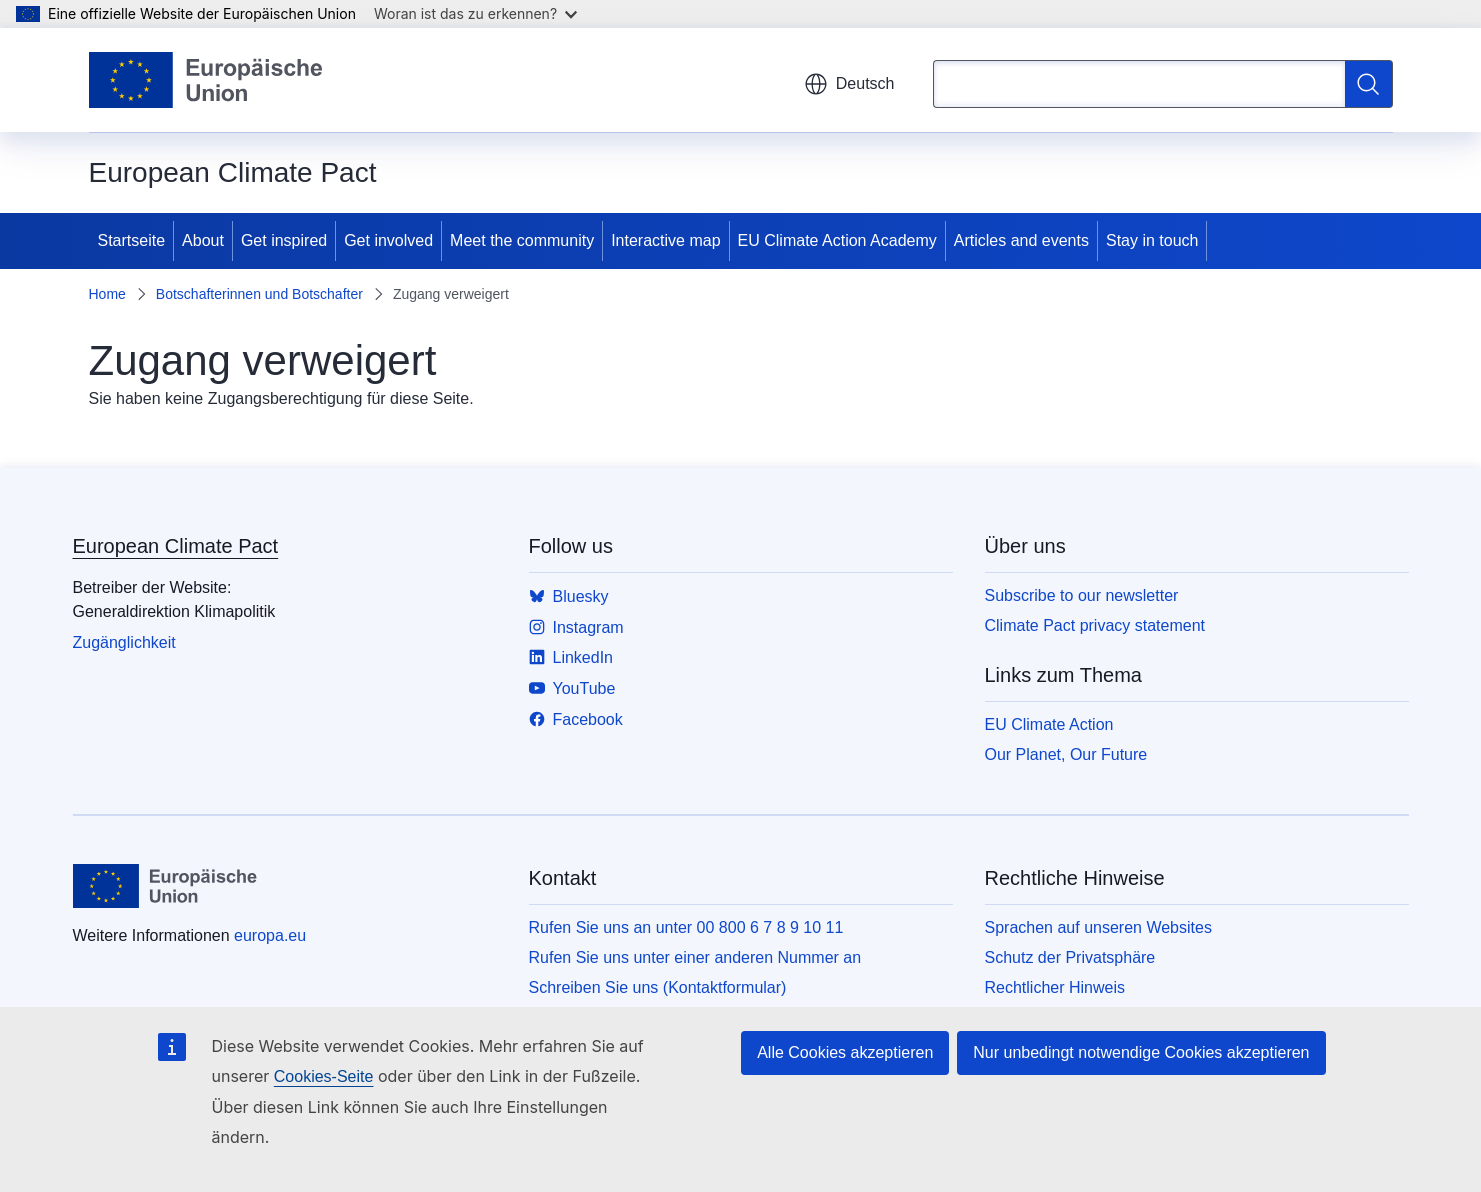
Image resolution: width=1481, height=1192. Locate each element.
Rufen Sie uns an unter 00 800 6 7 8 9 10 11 (686, 927)
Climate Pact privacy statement (1095, 625)
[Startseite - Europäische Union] (207, 80)
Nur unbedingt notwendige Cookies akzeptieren (1141, 1052)
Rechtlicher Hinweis (1055, 987)
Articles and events (1021, 240)
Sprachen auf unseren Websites (1098, 927)
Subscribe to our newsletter (1082, 595)
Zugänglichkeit (124, 642)
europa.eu (270, 935)
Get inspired (284, 240)
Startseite (132, 240)
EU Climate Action (1049, 724)
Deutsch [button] (849, 84)
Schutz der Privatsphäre (1070, 957)
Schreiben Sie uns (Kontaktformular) (658, 987)
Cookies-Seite (324, 1076)
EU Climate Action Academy (837, 240)
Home (107, 294)
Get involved (388, 240)
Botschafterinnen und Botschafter (259, 294)
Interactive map (665, 240)
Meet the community (522, 240)
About (203, 240)
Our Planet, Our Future (1066, 754)
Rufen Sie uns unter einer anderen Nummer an (695, 957)
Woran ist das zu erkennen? (475, 13)
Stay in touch (1152, 240)
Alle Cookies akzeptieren (845, 1052)
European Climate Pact (176, 546)
